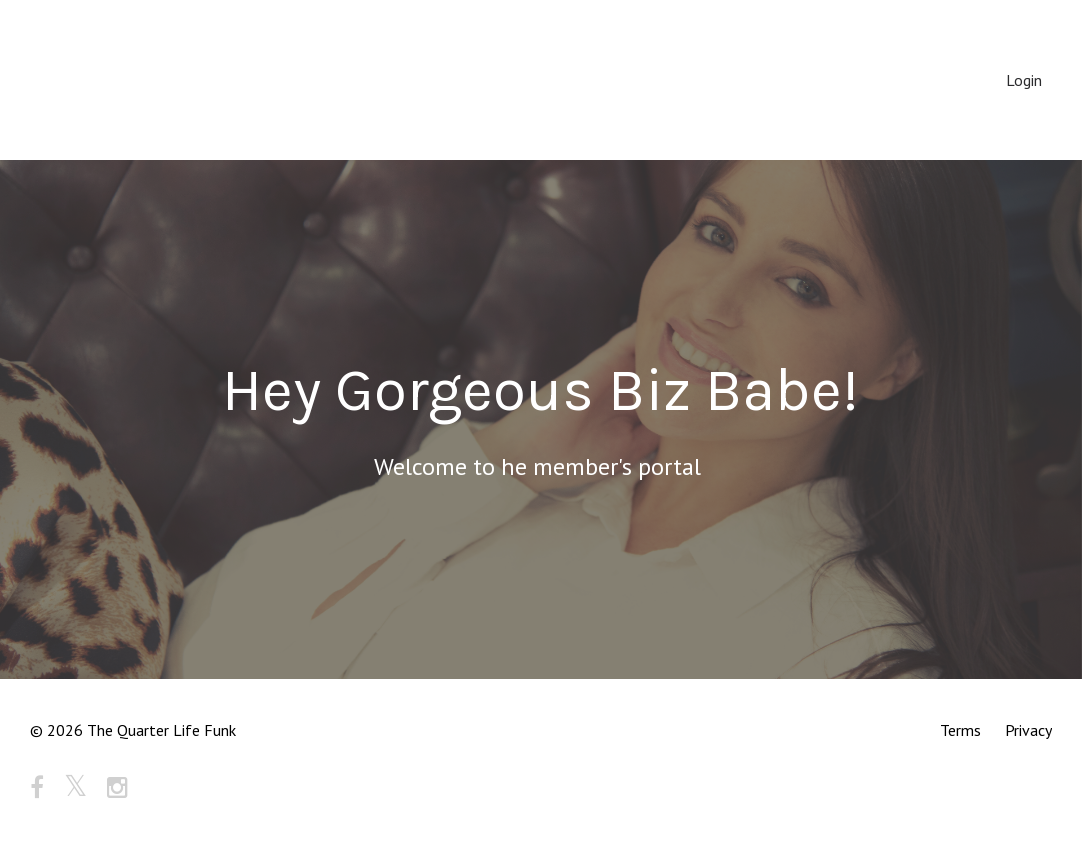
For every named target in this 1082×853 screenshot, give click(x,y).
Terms (960, 730)
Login (1024, 80)
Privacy (1028, 730)
